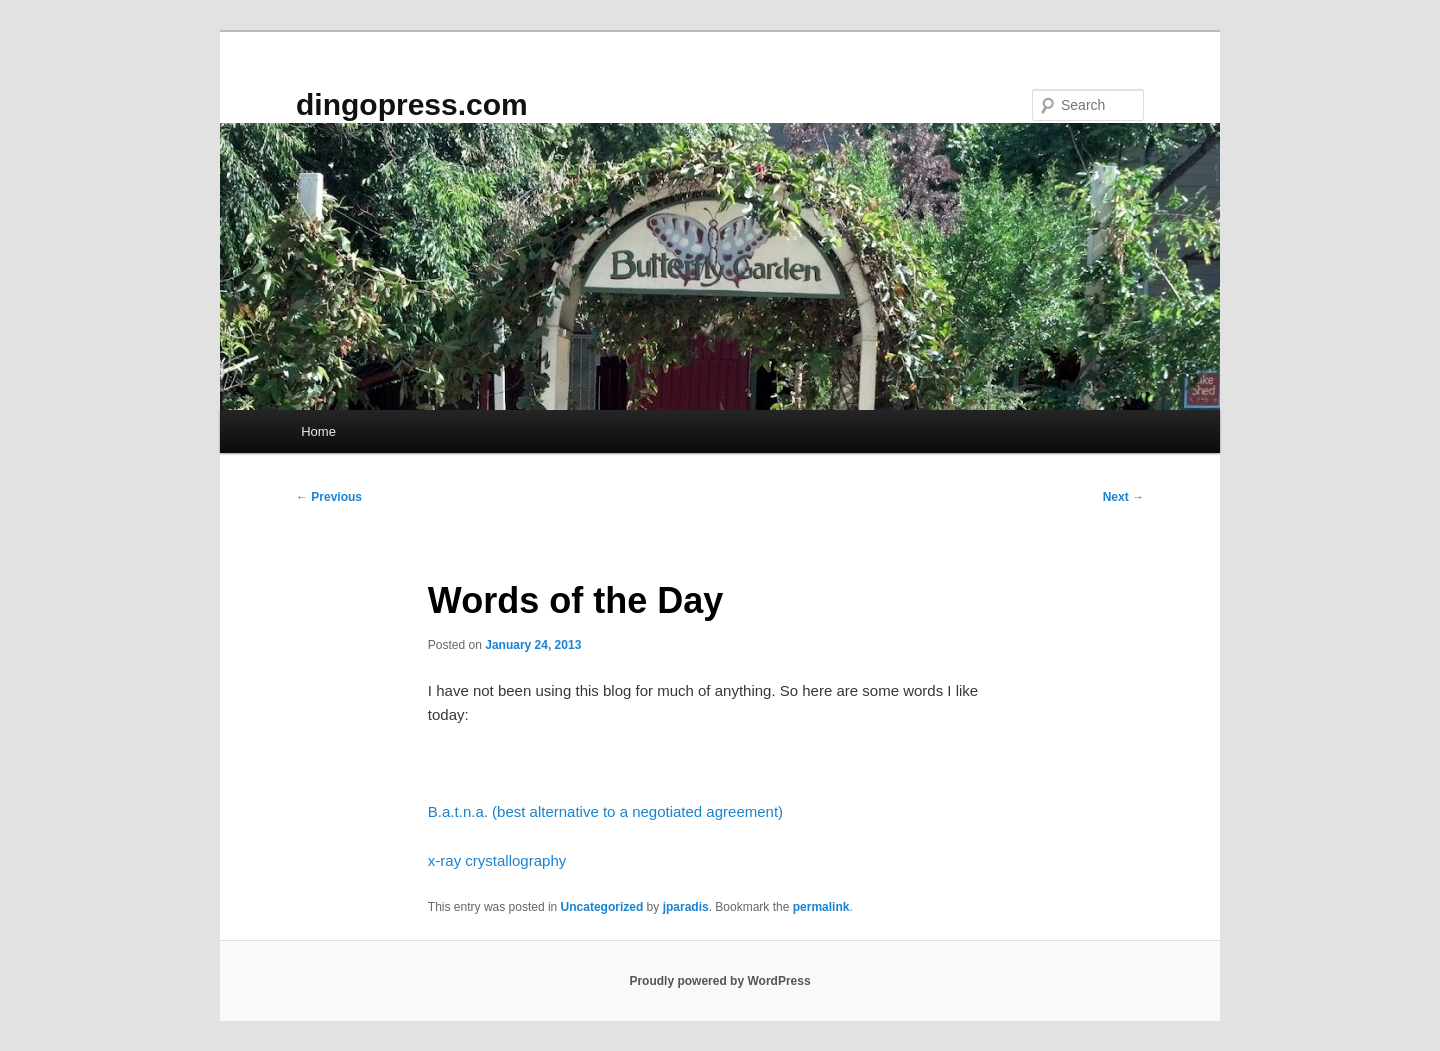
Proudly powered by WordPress (719, 981)
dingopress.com (412, 104)
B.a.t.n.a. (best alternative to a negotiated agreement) (605, 811)
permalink (821, 907)
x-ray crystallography (497, 860)
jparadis (686, 907)
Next (1123, 497)
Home (318, 431)
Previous (329, 497)
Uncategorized (602, 907)
